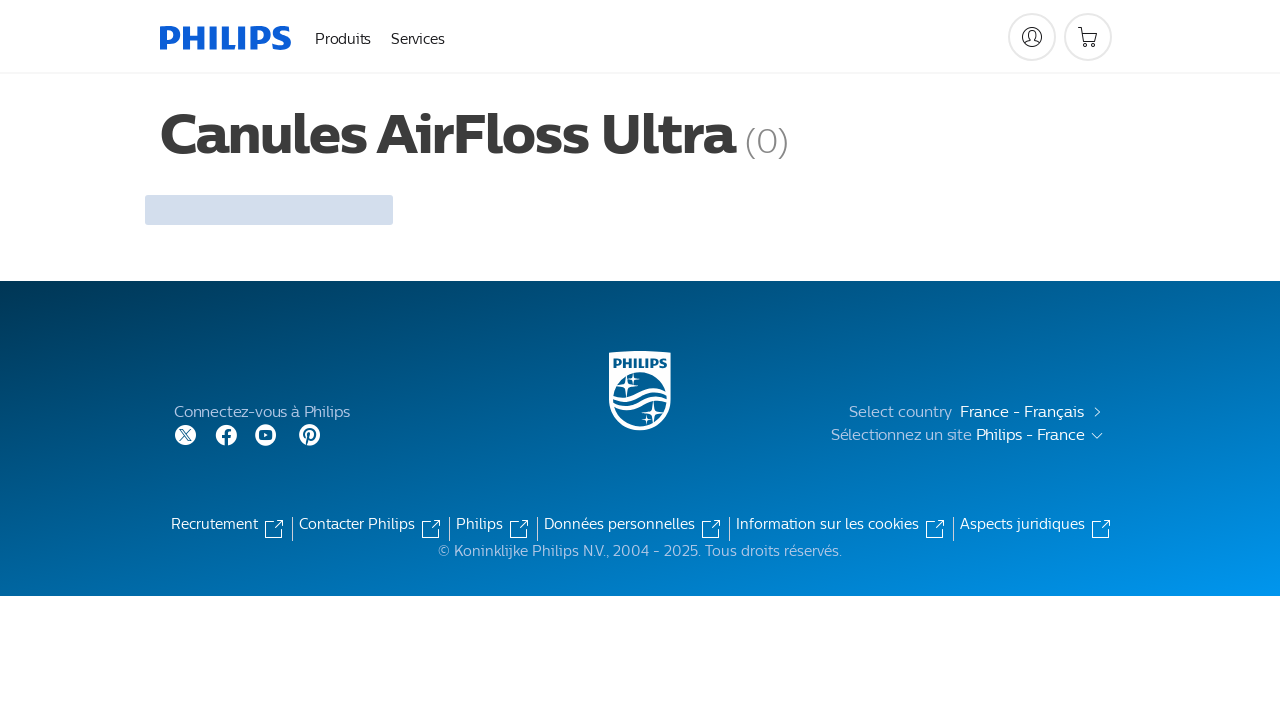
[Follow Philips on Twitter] (186, 433)
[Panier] (1088, 37)
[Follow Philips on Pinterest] (310, 433)
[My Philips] (1032, 37)
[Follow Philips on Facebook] (226, 433)
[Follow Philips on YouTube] (266, 433)
